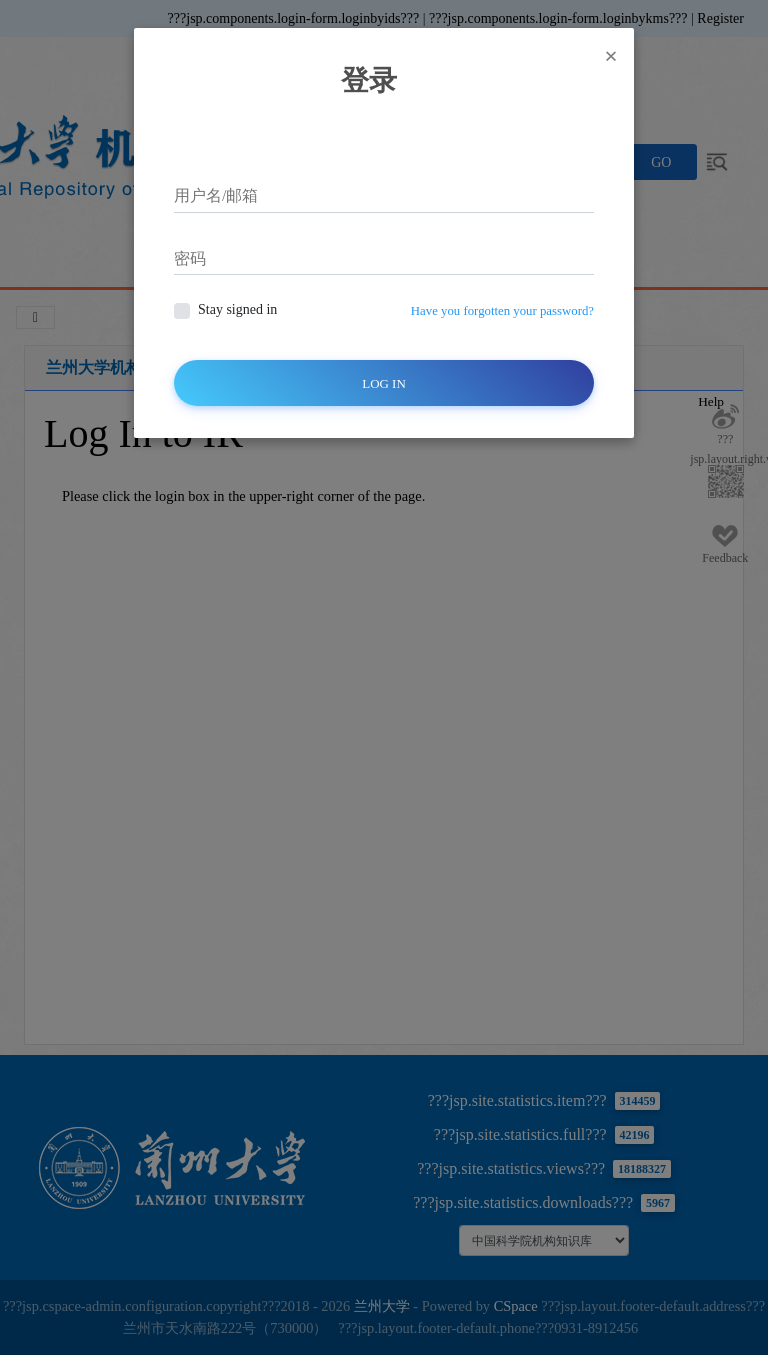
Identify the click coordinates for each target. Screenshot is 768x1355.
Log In (384, 383)
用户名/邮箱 (216, 195)
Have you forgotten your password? (502, 311)
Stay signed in (237, 309)
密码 (190, 258)
